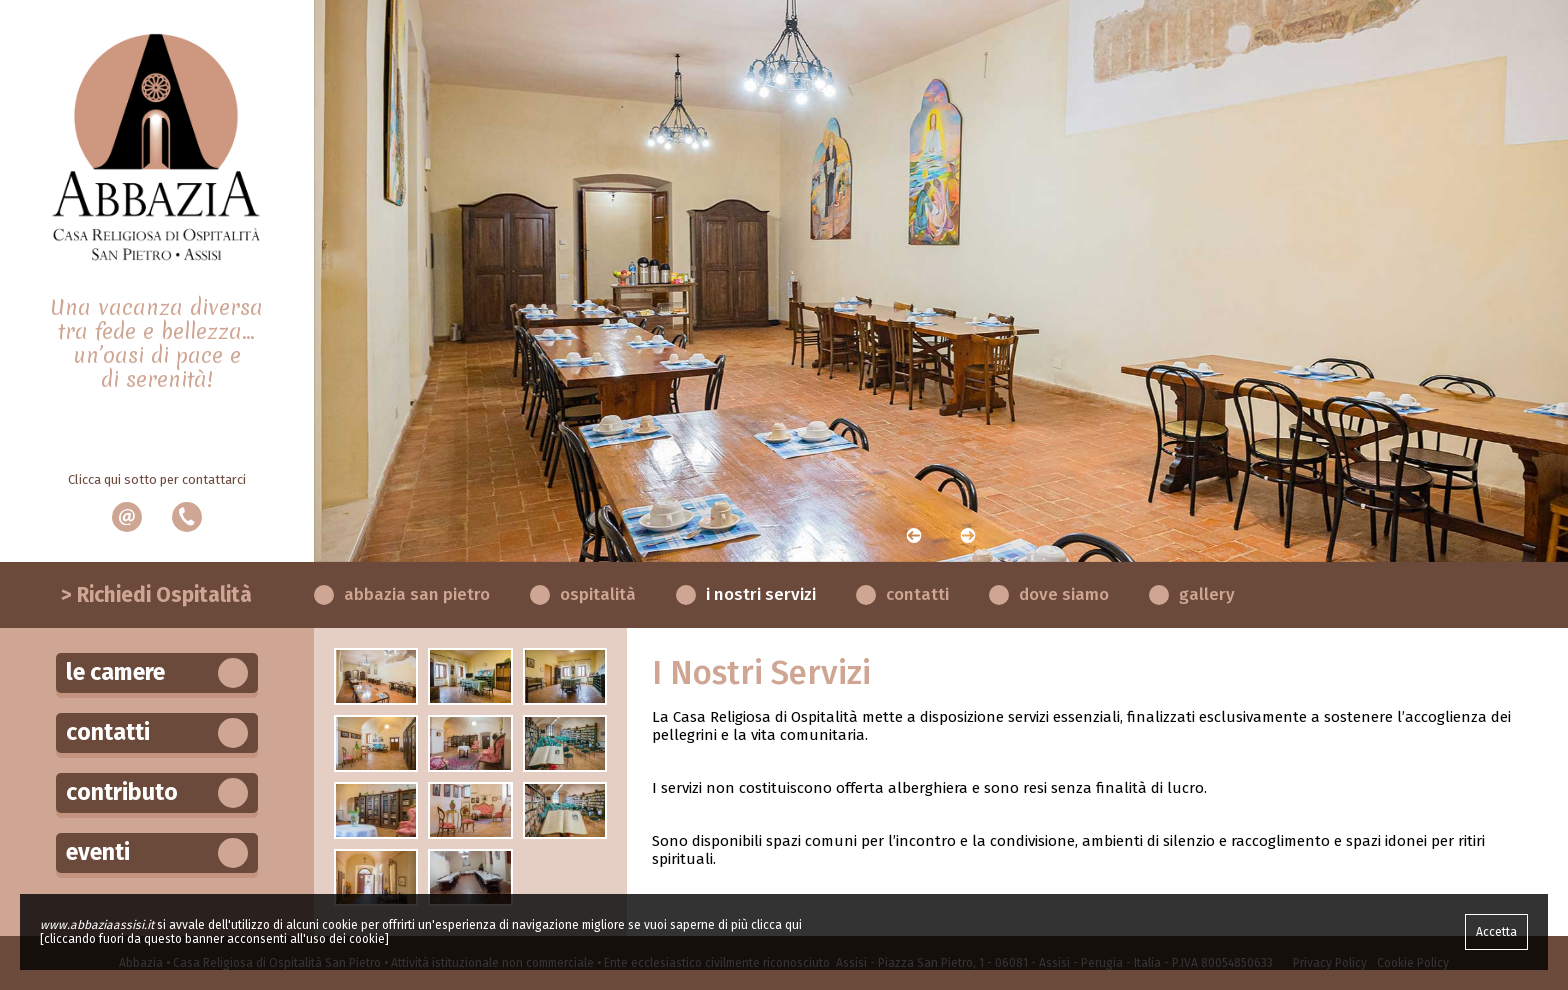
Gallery (1207, 594)
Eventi (157, 853)
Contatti (917, 594)
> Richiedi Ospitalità (156, 595)
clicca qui (776, 925)
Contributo (157, 793)
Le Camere (157, 673)
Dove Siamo (1064, 594)
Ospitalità (598, 594)
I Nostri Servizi (761, 594)
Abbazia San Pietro (417, 594)
